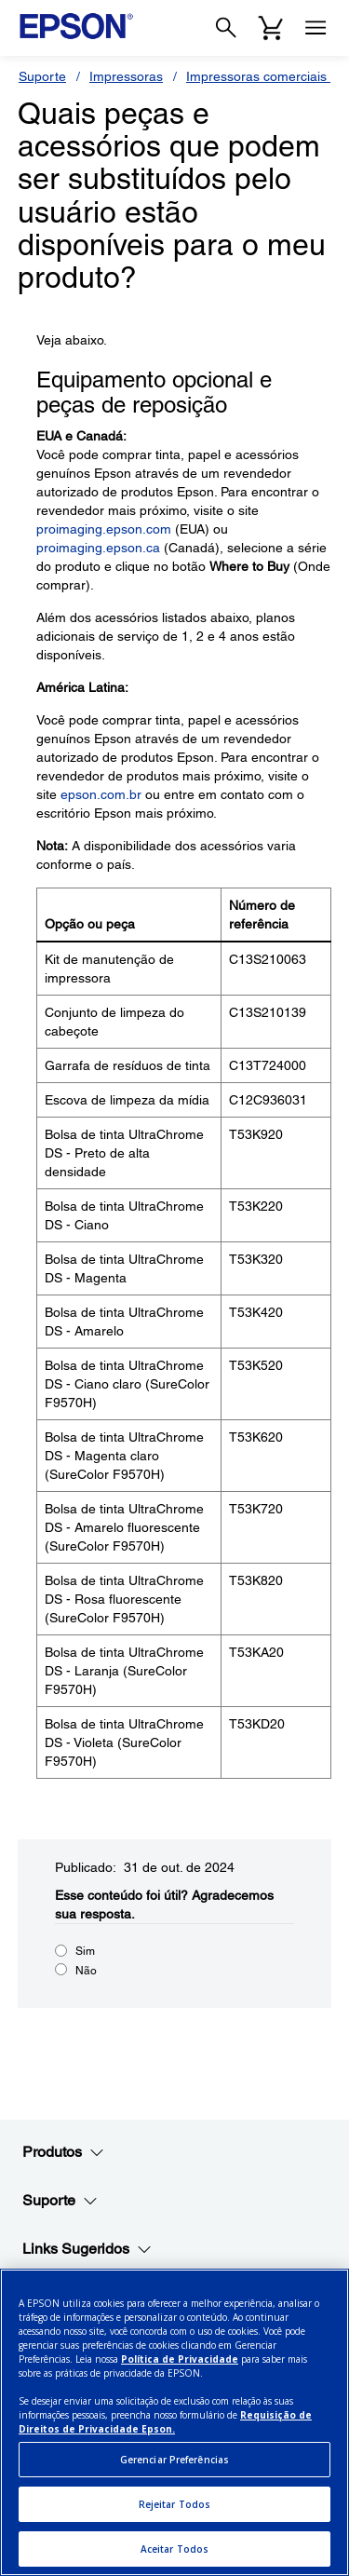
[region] (174, 2422)
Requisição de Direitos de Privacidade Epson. (165, 2421)
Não (86, 1970)
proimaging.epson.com (103, 529)
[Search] (226, 28)
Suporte (42, 76)
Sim (85, 1951)
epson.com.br (100, 794)
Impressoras (126, 76)
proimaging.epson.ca (98, 547)
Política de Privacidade (179, 2359)
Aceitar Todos (174, 2549)
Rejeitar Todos (174, 2504)
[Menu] (315, 28)
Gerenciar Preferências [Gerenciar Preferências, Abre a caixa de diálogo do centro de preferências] (174, 2459)
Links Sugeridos (87, 2249)
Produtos (63, 2152)
